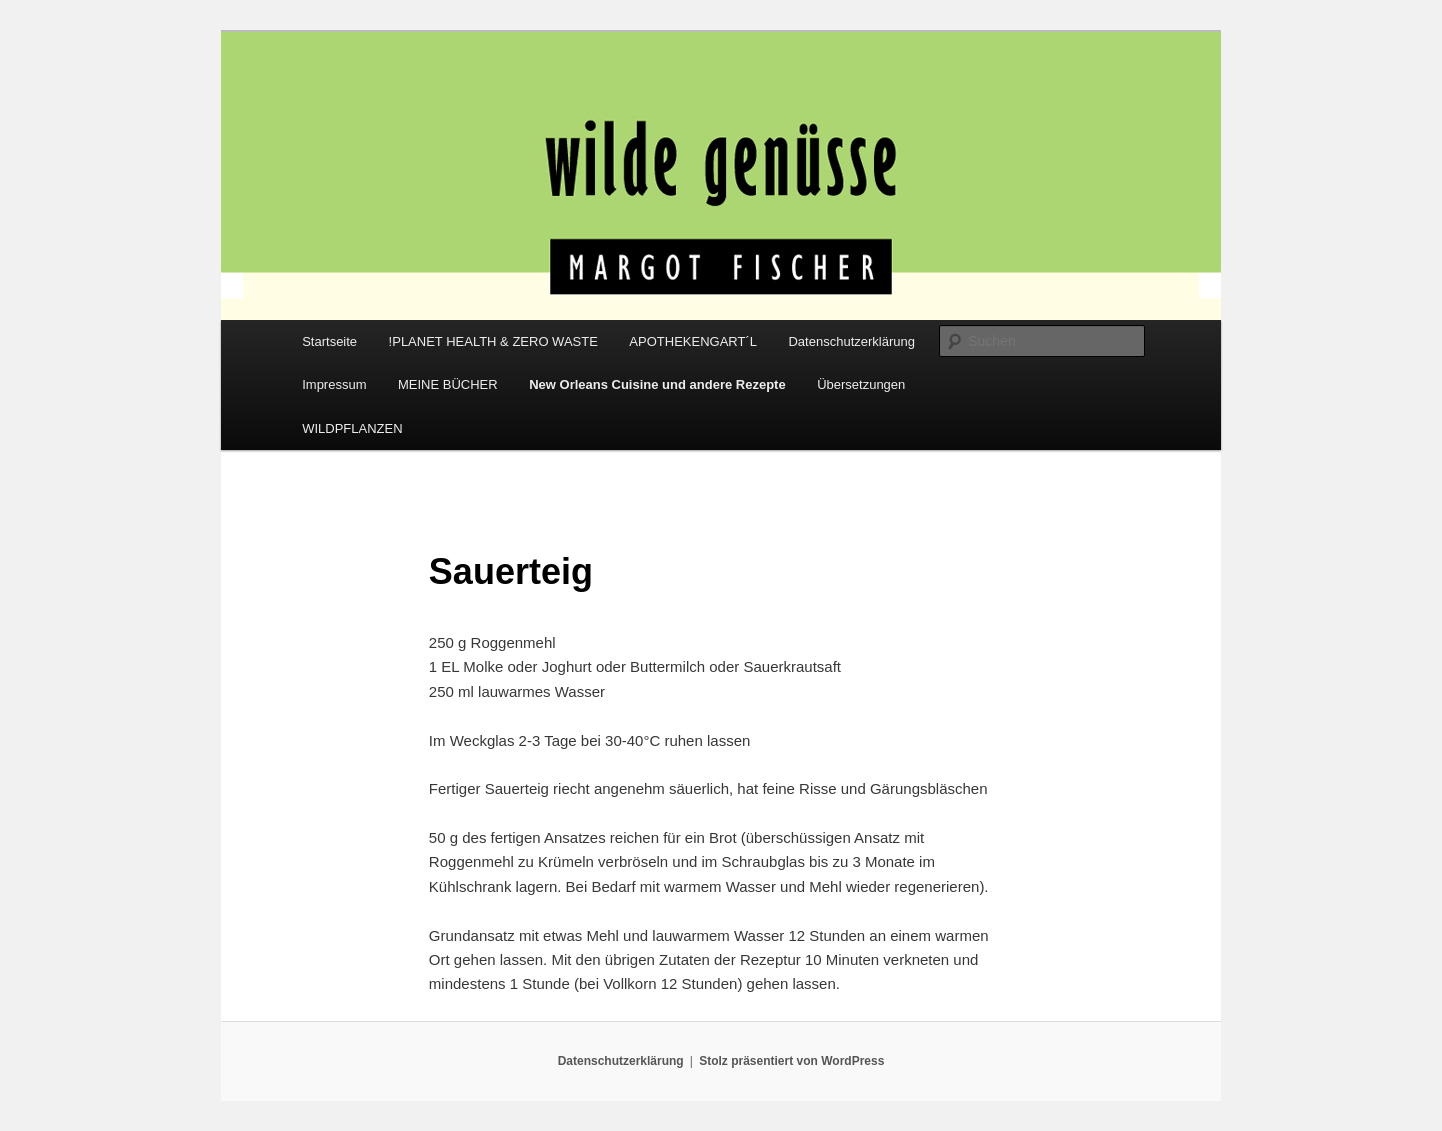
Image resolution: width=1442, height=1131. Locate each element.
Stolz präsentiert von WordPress (791, 1061)
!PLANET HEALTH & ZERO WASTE (493, 341)
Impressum (334, 384)
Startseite (329, 341)
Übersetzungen (861, 384)
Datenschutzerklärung (851, 341)
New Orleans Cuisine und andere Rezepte (657, 384)
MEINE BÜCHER (448, 384)
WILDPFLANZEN (352, 428)
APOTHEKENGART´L (693, 341)
